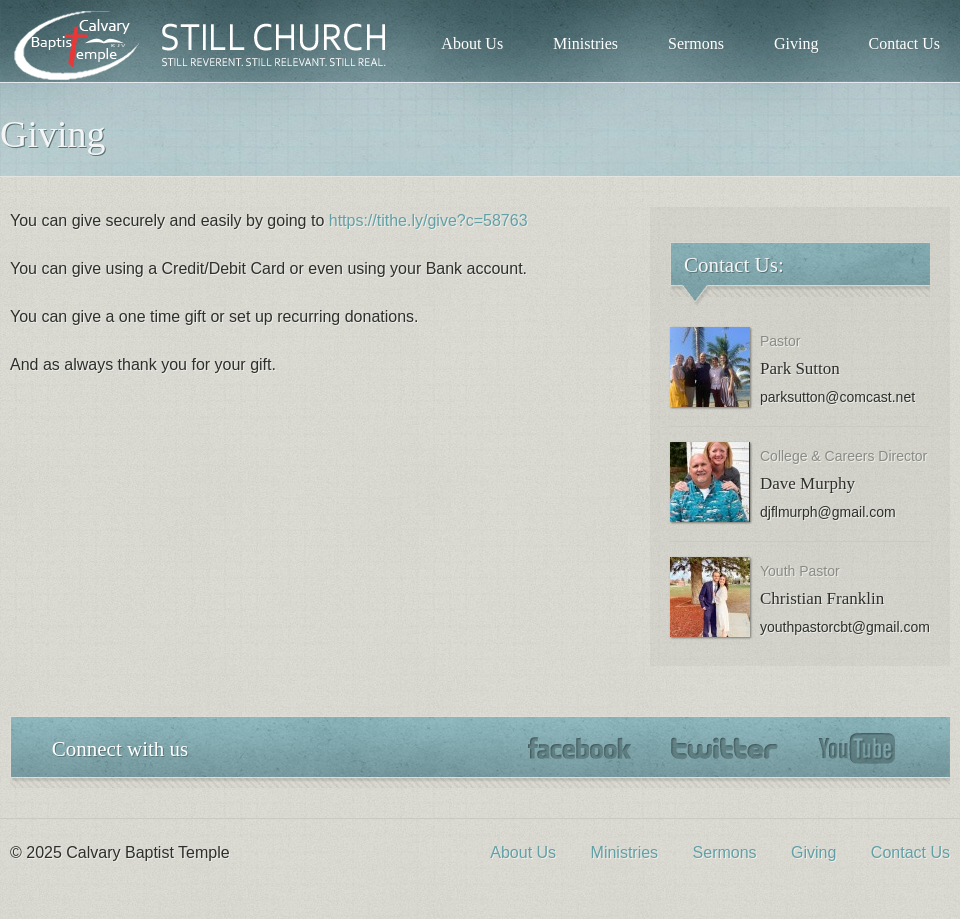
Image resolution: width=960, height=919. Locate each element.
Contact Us (904, 43)
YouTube (856, 749)
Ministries (585, 43)
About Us (472, 43)
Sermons (696, 43)
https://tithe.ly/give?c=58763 (428, 220)
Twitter (724, 748)
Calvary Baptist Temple (210, 44)
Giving (796, 43)
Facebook (579, 748)
